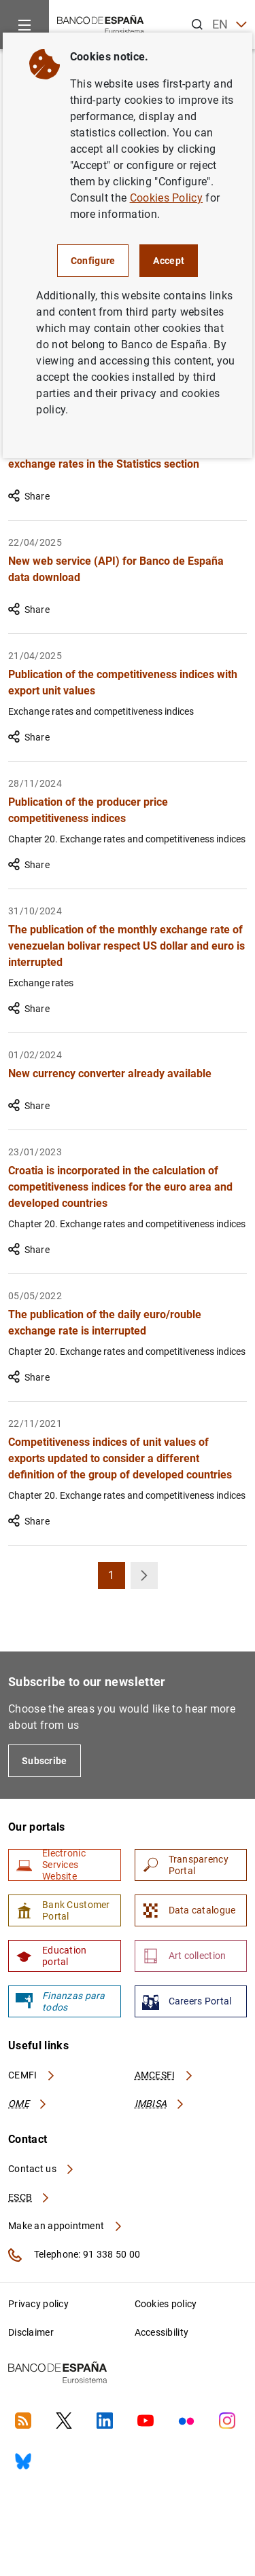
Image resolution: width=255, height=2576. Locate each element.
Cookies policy (166, 2303)
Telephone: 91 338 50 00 (74, 2255)
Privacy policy (38, 2303)
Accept (168, 260)
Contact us (41, 2168)
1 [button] (116, 1579)
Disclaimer (31, 2332)
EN (229, 25)
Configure (93, 260)
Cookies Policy (166, 197)
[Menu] (24, 24)
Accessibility (162, 2332)
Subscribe (44, 1760)
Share (29, 496)
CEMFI (32, 2075)
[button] (144, 1575)
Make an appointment (65, 2225)
